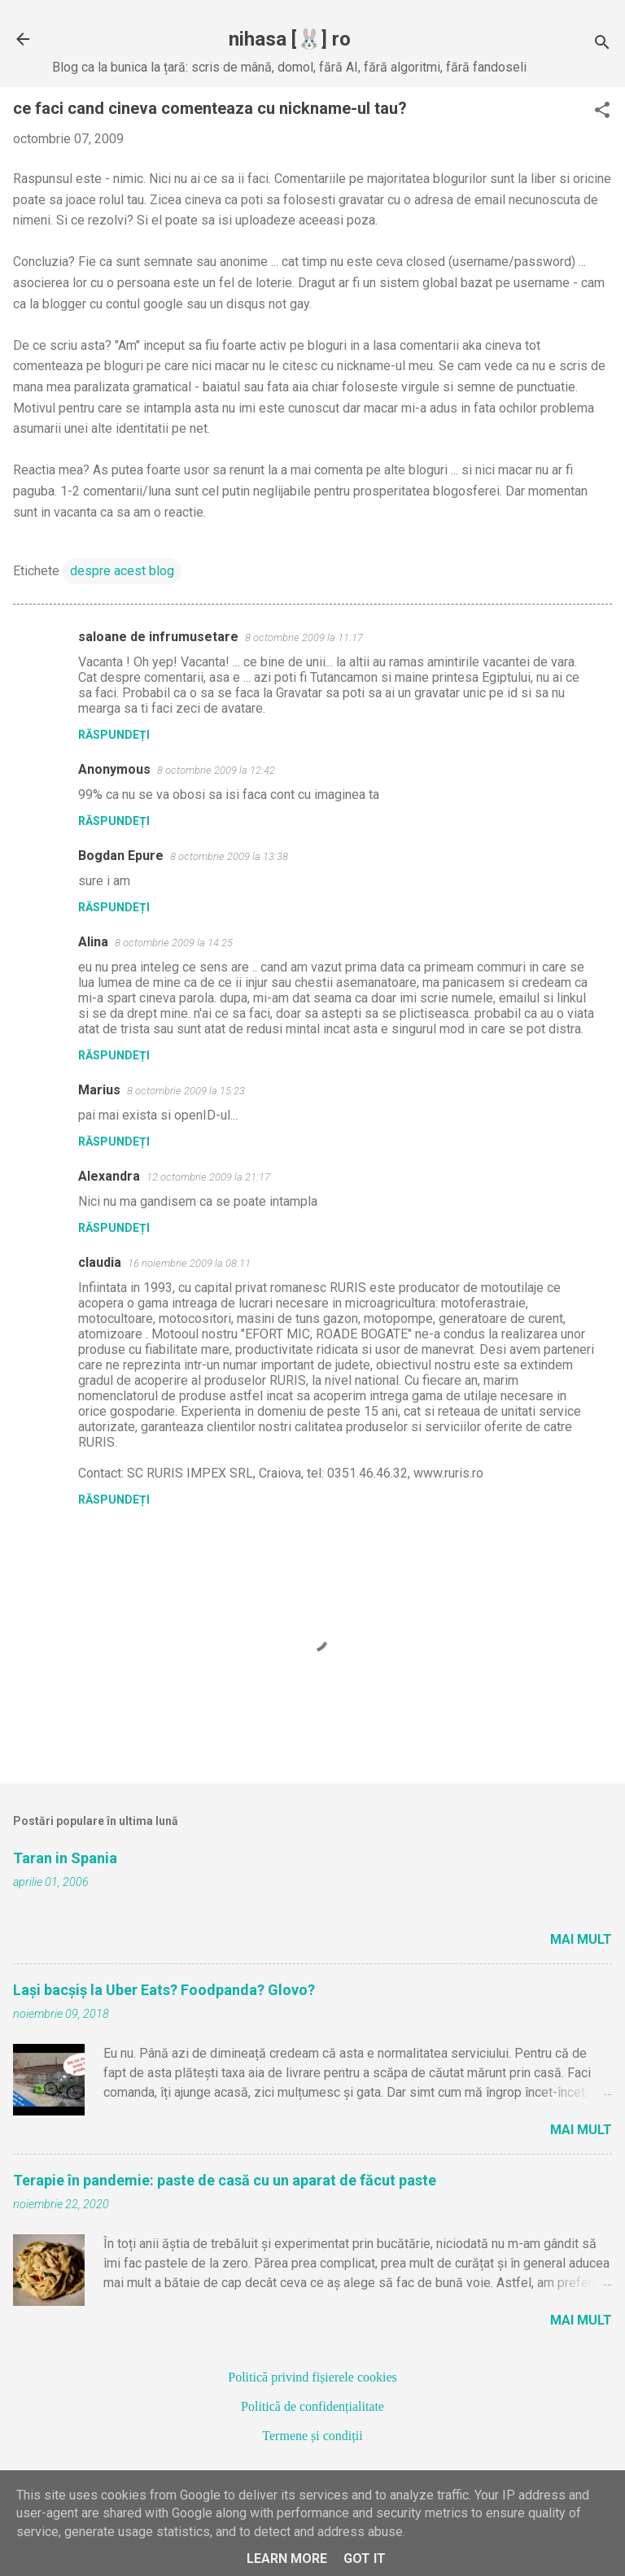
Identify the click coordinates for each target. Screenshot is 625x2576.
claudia (99, 1262)
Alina (93, 942)
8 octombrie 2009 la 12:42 (216, 770)
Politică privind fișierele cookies (312, 2377)
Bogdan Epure (121, 855)
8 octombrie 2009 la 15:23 (186, 1091)
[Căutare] (602, 44)
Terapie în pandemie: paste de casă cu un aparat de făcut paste (224, 2180)
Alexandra (109, 1176)
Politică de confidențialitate (312, 2406)
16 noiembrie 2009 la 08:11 (189, 1263)
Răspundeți (114, 734)
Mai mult (581, 1939)
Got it (364, 2558)
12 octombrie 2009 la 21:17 (208, 1177)
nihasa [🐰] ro (290, 39)
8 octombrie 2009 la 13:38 (229, 856)
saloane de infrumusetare (158, 636)
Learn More (287, 2558)
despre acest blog (122, 571)
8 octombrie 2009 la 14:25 (174, 943)
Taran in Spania (65, 1858)
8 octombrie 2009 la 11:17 (304, 637)
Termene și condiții (312, 2436)
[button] (602, 111)
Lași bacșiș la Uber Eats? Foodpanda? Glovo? (164, 1989)
